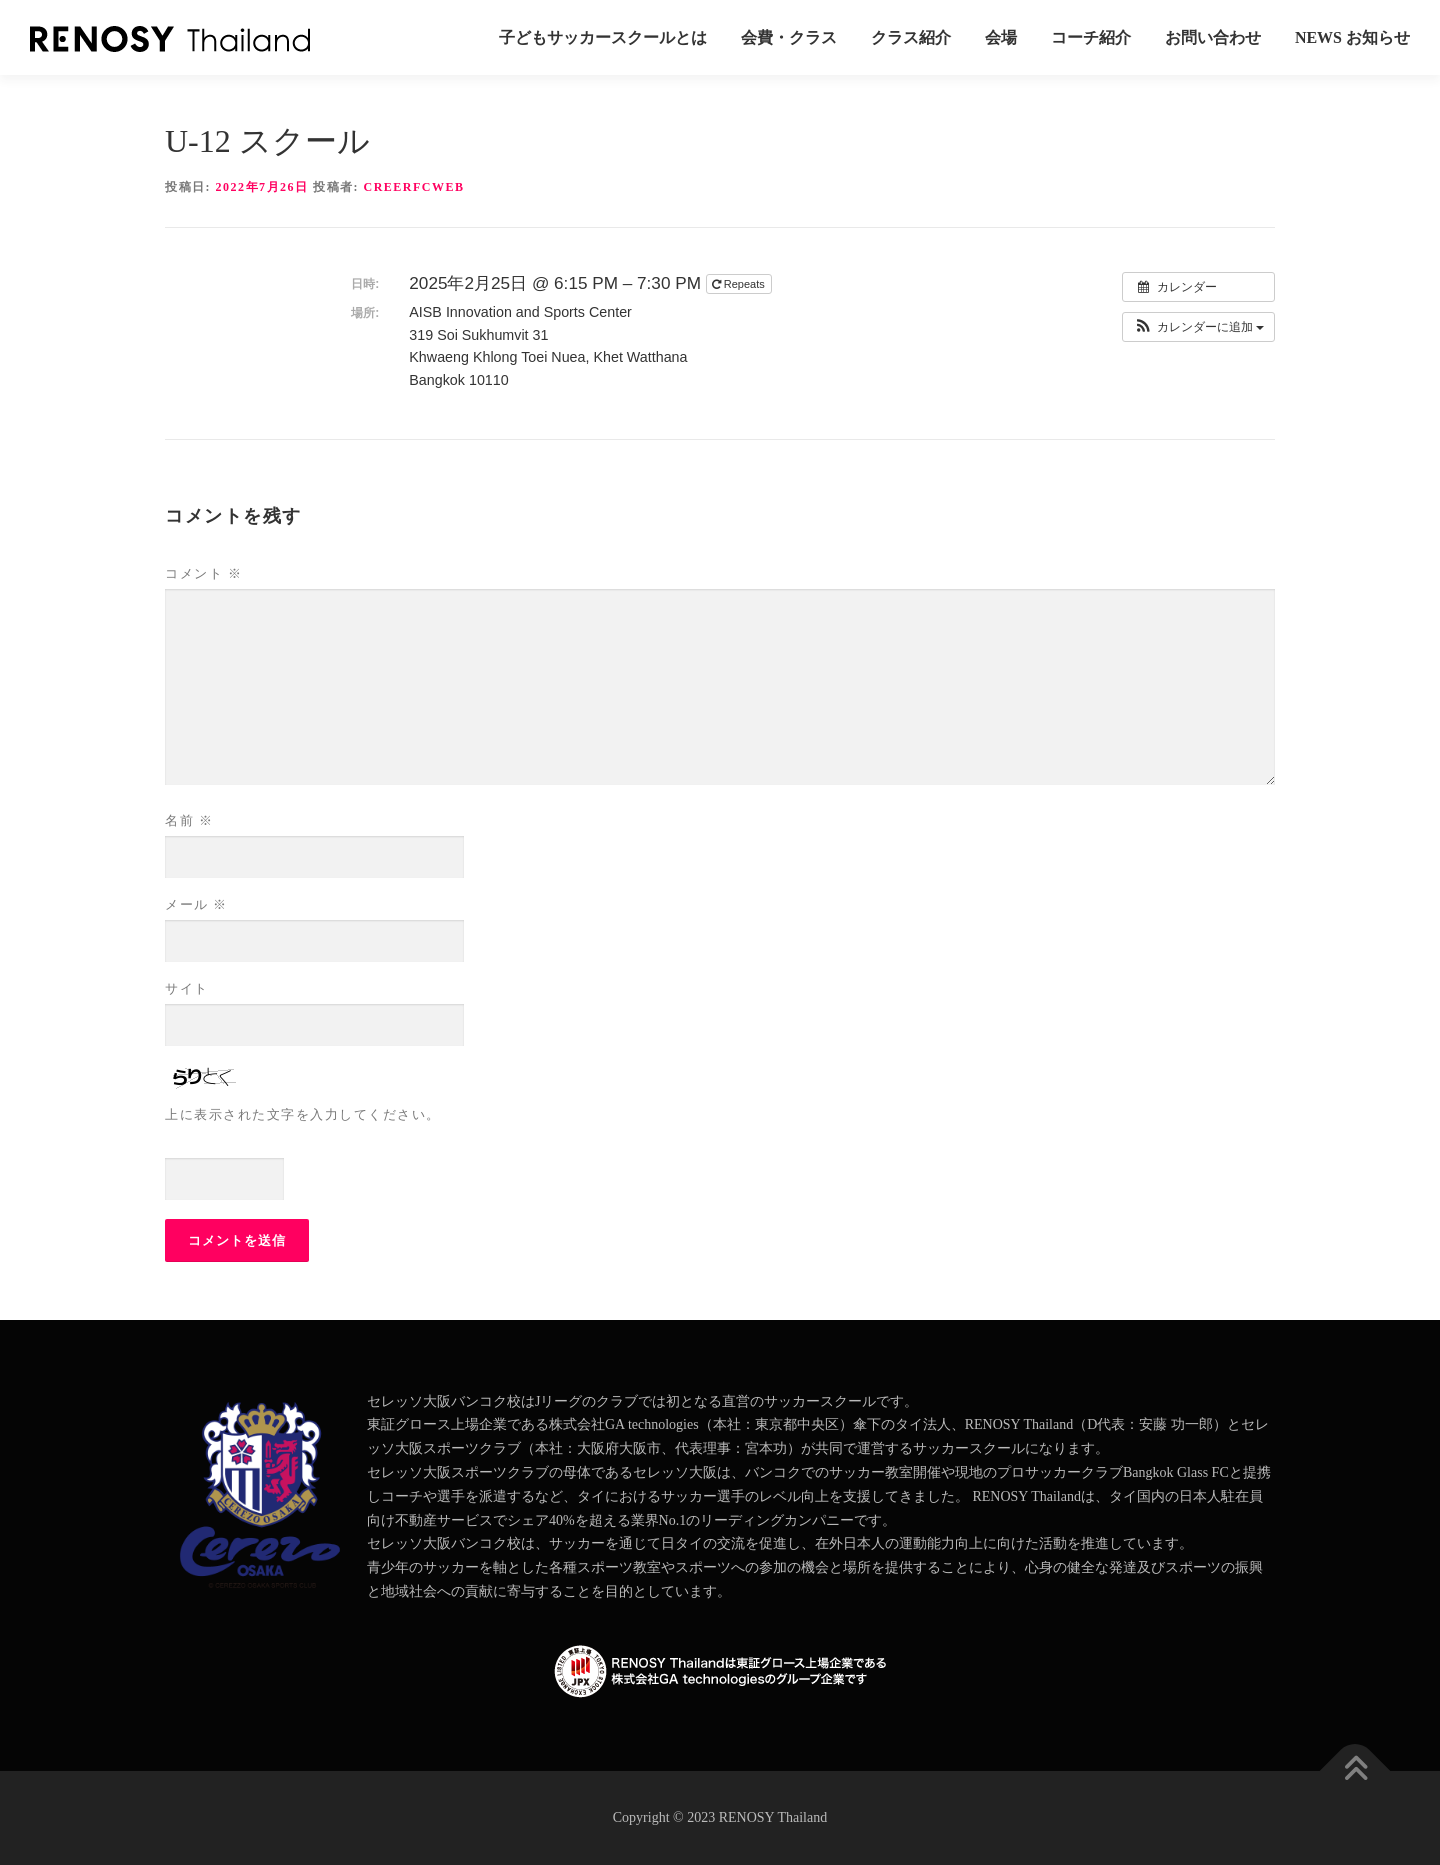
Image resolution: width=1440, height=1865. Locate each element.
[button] (1198, 327)
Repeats (740, 284)
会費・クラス (789, 37)
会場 (1001, 37)
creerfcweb (414, 187)
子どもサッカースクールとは (603, 37)
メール (196, 904)
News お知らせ (1352, 37)
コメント (203, 573)
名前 (189, 820)
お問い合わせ (1213, 37)
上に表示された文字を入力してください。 (303, 1114)
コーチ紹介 (1091, 37)
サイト (187, 988)
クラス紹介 (911, 37)
